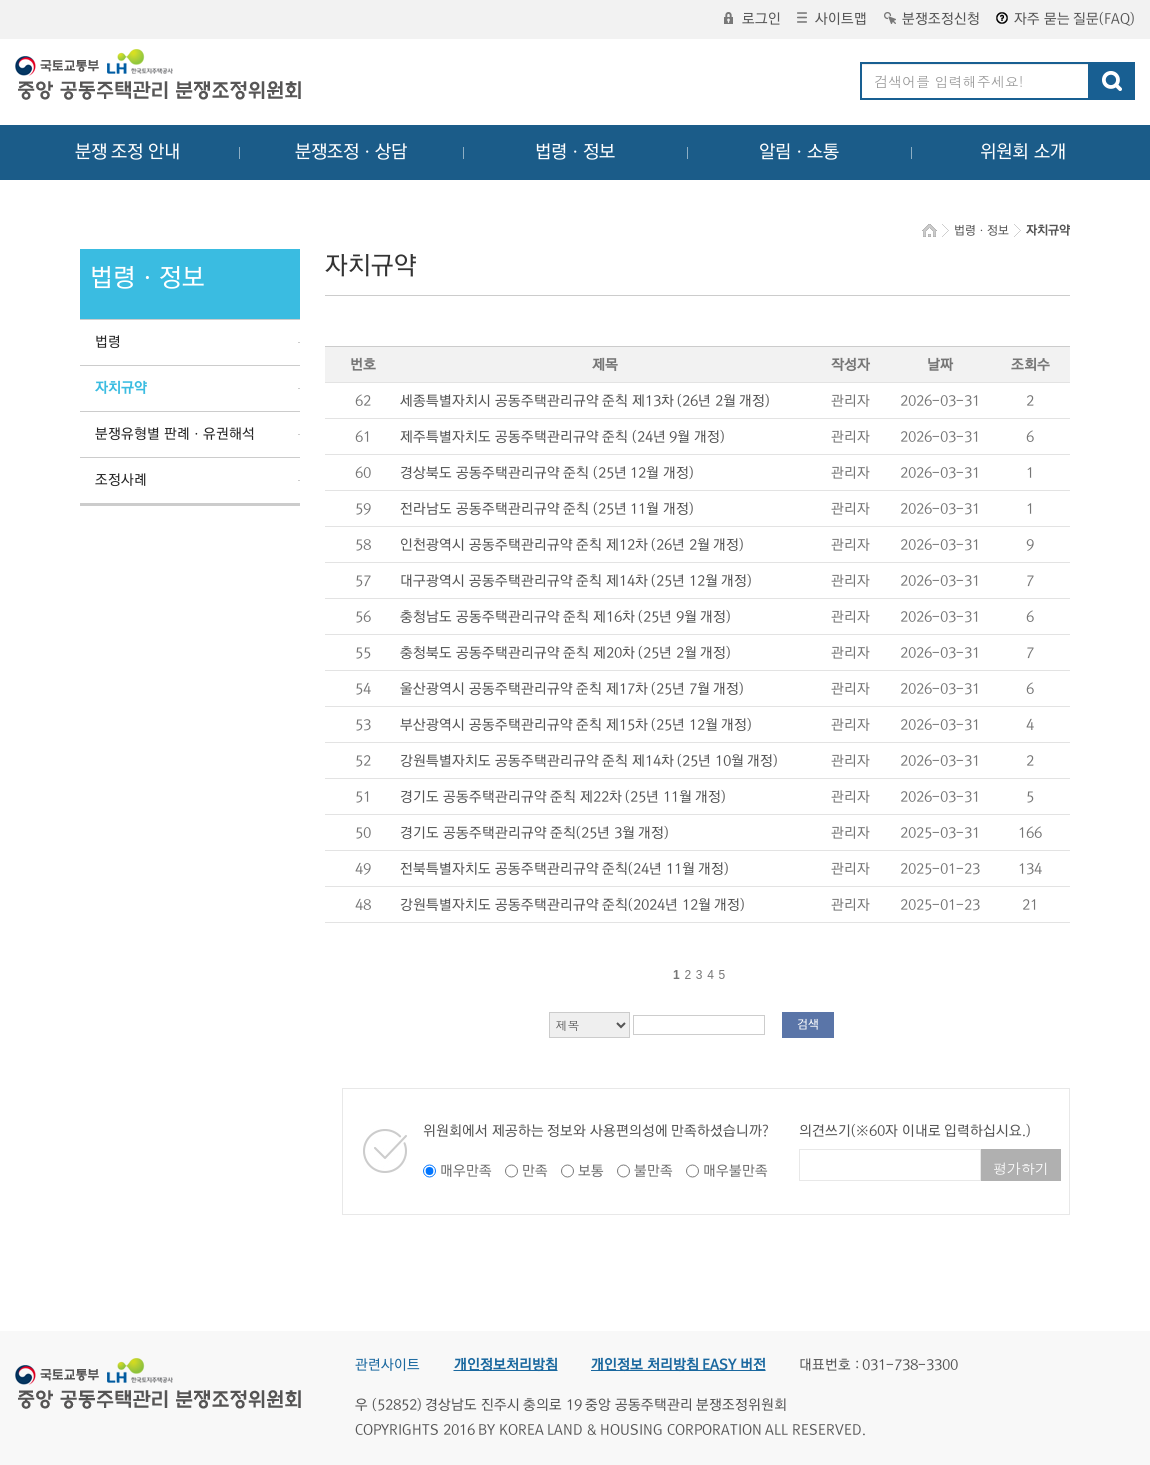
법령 (108, 342)
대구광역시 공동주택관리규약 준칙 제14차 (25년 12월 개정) (576, 581)
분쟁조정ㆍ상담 (351, 152)
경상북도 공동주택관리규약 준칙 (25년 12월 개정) (547, 473)
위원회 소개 (1023, 152)
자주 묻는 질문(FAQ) (1065, 19)
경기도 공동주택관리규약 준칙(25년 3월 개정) (534, 833)
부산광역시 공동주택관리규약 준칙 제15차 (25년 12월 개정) (576, 725)
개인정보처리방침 (506, 1365)
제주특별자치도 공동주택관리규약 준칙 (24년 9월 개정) (562, 437)
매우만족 (466, 1171)
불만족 (653, 1171)
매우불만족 (735, 1171)
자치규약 (121, 388)
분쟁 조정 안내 (127, 152)
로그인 (752, 19)
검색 (808, 1024)
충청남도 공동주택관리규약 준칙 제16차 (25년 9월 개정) (565, 617)
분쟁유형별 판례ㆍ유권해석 (175, 434)
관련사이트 (387, 1365)
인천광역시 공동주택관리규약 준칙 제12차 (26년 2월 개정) (572, 545)
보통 (591, 1171)
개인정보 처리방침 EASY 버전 (678, 1365)
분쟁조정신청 (932, 19)
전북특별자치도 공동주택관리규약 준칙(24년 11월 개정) (564, 869)
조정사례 (121, 480)
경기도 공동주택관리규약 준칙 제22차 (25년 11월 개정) (563, 797)
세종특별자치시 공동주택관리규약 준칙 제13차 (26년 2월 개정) (585, 401)
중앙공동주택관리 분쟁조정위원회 (160, 77)
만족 (535, 1171)
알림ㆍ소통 (799, 152)
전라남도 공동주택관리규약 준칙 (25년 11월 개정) (547, 509)
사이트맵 (832, 19)
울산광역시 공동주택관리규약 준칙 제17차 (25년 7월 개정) (572, 689)
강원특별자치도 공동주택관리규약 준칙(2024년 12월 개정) (572, 905)
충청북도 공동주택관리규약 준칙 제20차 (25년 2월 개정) (565, 653)
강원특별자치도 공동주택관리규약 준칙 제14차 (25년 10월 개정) (589, 761)
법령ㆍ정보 (575, 152)
